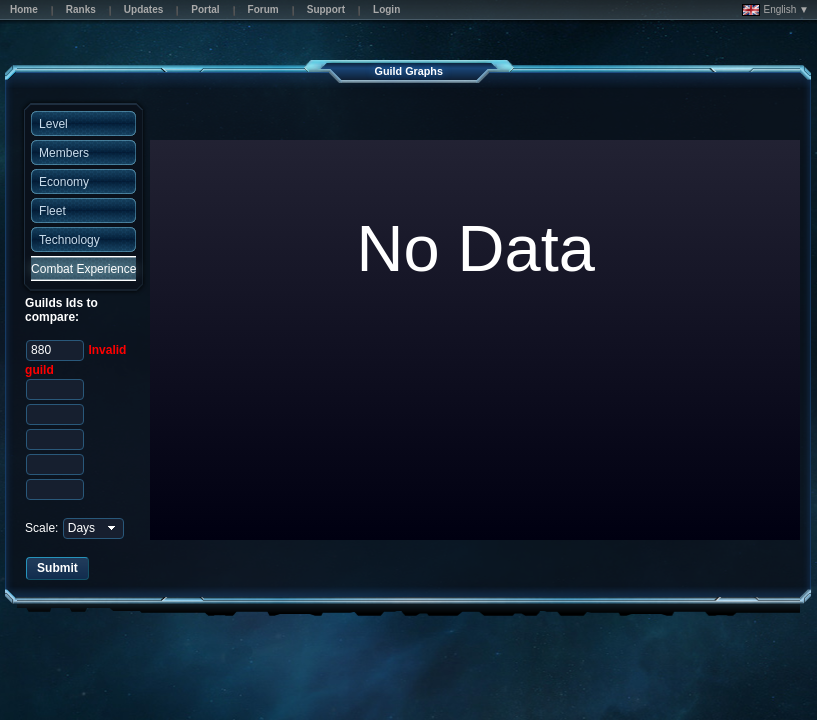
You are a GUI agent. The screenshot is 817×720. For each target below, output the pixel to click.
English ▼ (775, 10)
